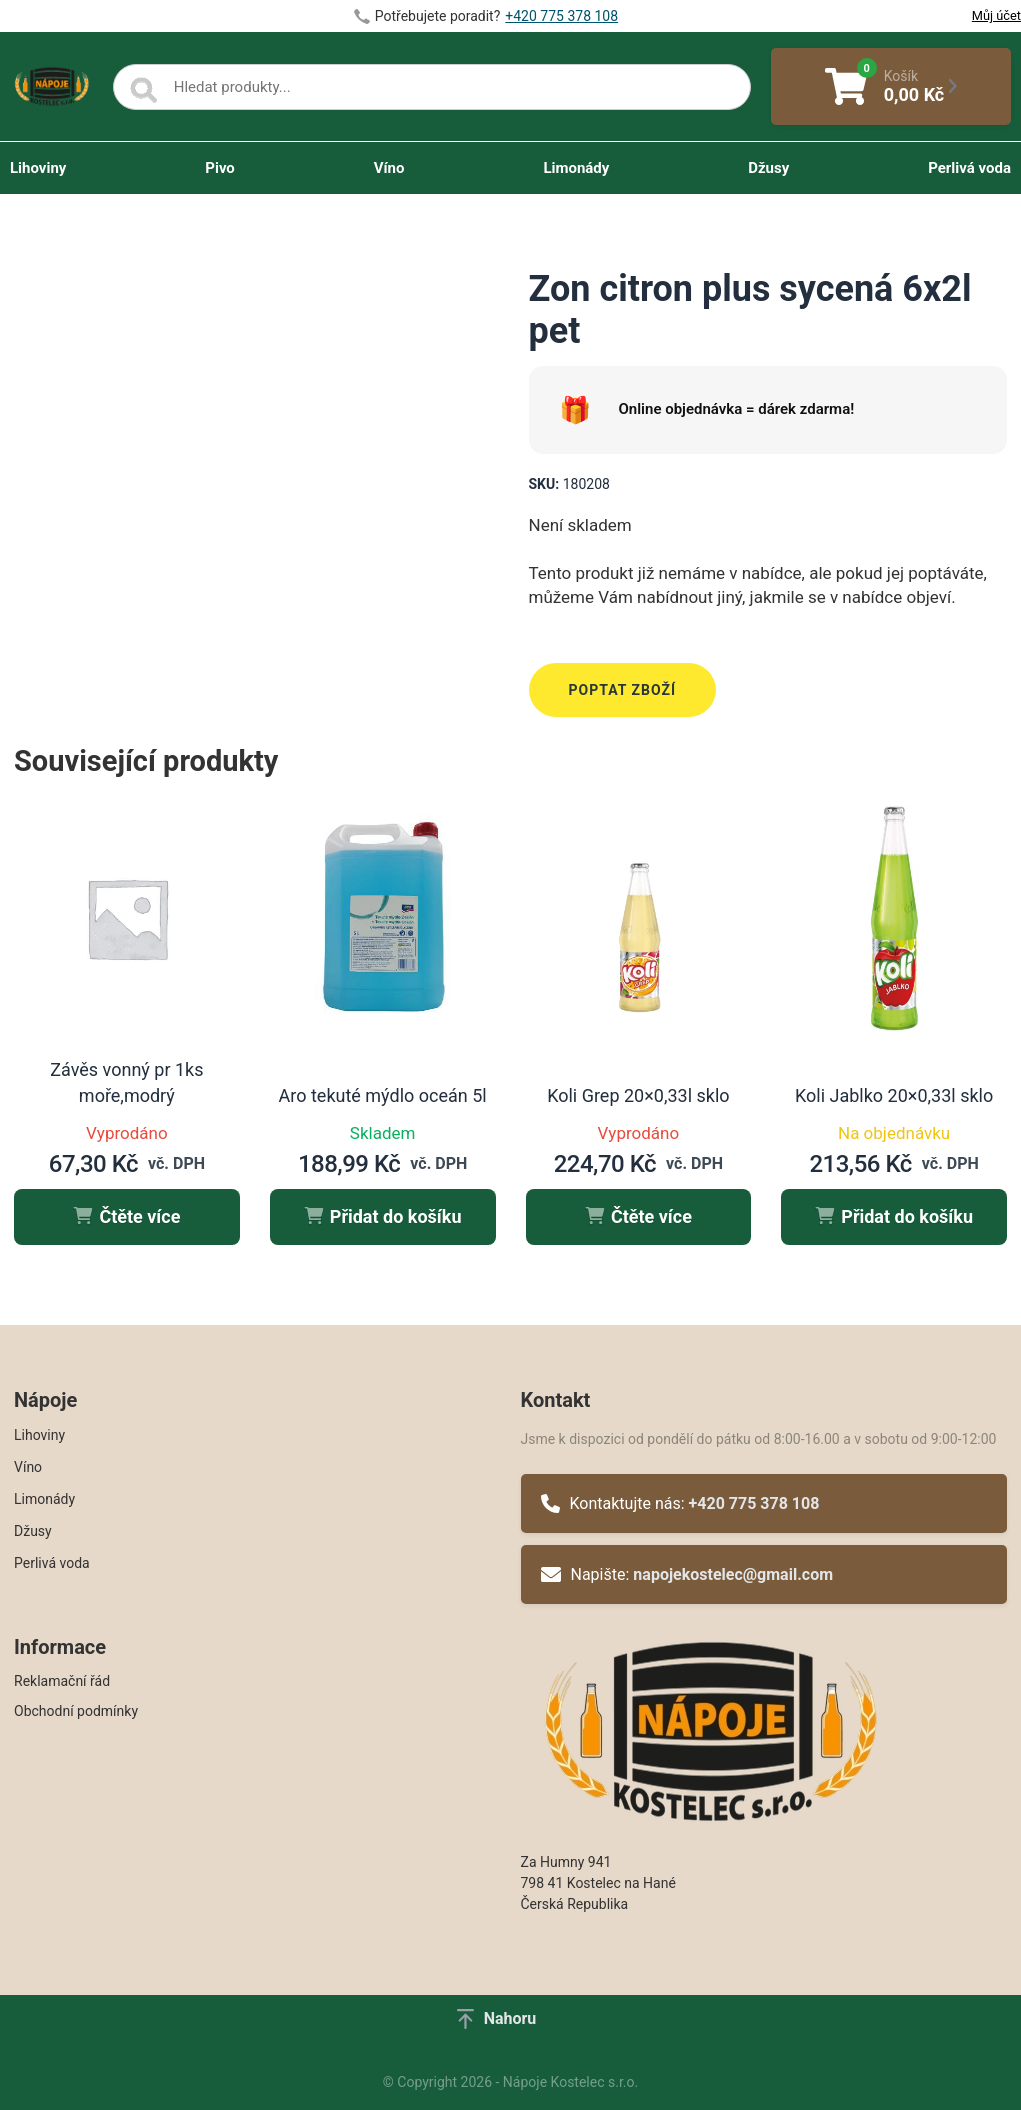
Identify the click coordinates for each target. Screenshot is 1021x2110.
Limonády (576, 168)
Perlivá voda (969, 168)
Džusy (768, 168)
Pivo (220, 168)
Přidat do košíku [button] (383, 1216)
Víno (389, 168)
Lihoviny (38, 168)
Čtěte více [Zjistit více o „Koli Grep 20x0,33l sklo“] (638, 1216)
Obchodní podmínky (76, 1711)
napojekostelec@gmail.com (733, 1574)
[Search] (144, 91)
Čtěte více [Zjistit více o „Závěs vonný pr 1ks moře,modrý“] (126, 1216)
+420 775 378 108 (754, 1503)
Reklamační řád (62, 1681)
